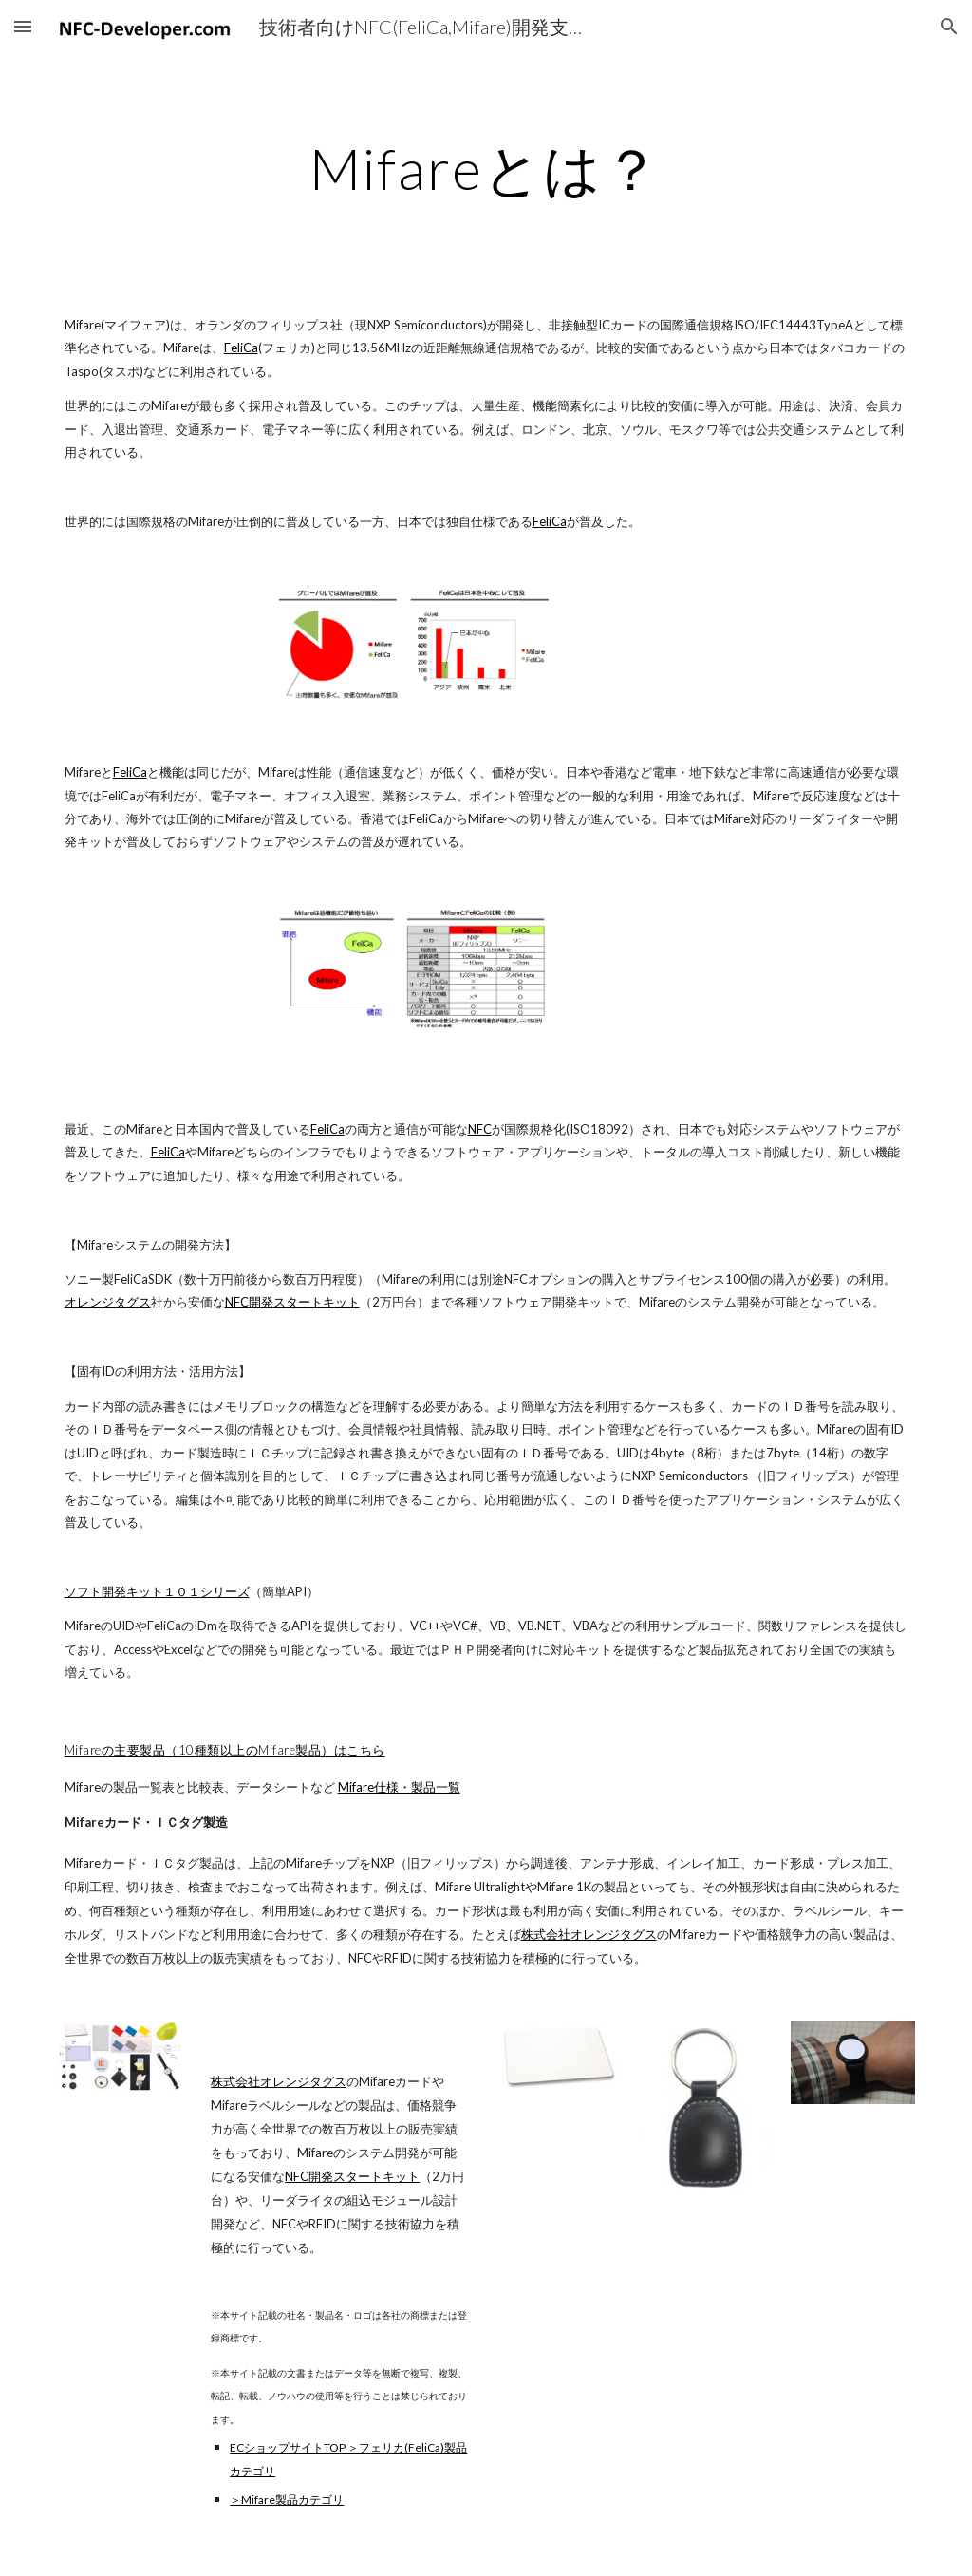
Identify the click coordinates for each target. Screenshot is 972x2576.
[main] (485, 168)
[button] (23, 26)
